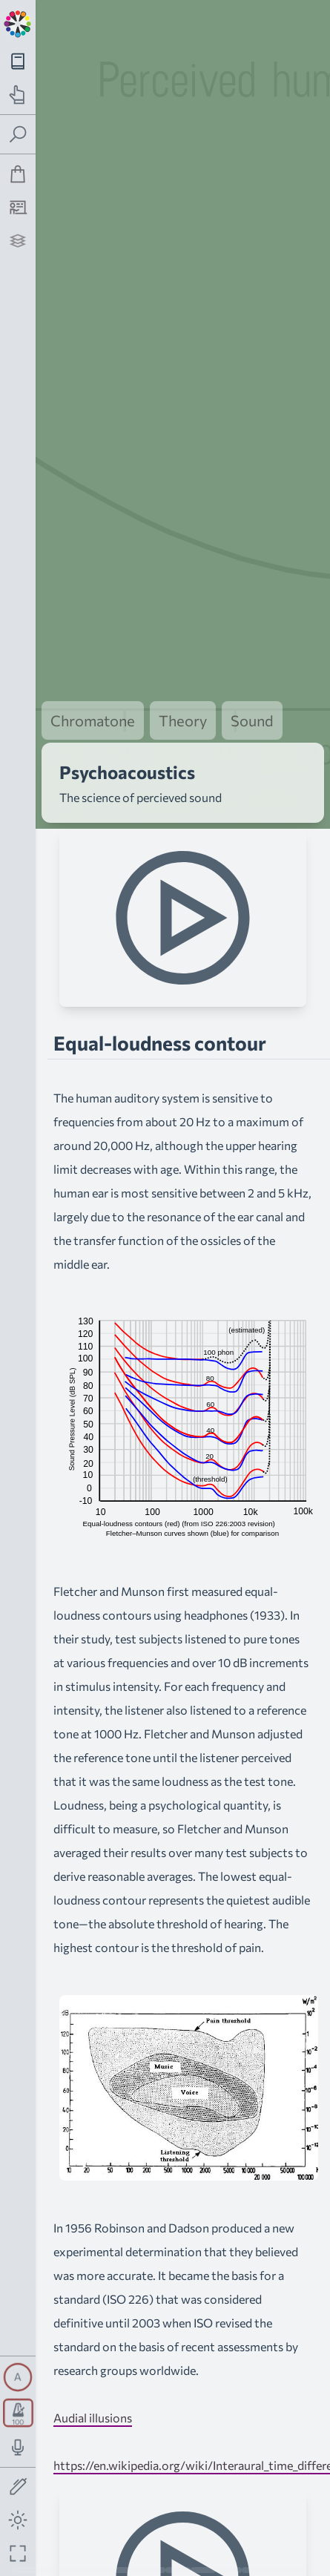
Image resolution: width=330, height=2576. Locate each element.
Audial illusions (92, 2371)
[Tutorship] (18, 207)
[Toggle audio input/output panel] (18, 2447)
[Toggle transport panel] (18, 2413)
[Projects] (18, 240)
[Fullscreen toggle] (18, 2553)
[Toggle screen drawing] (18, 2487)
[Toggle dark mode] (18, 2520)
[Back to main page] (18, 22)
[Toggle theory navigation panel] (18, 61)
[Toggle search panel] (18, 134)
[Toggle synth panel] (18, 2377)
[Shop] (18, 174)
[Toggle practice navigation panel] (18, 94)
